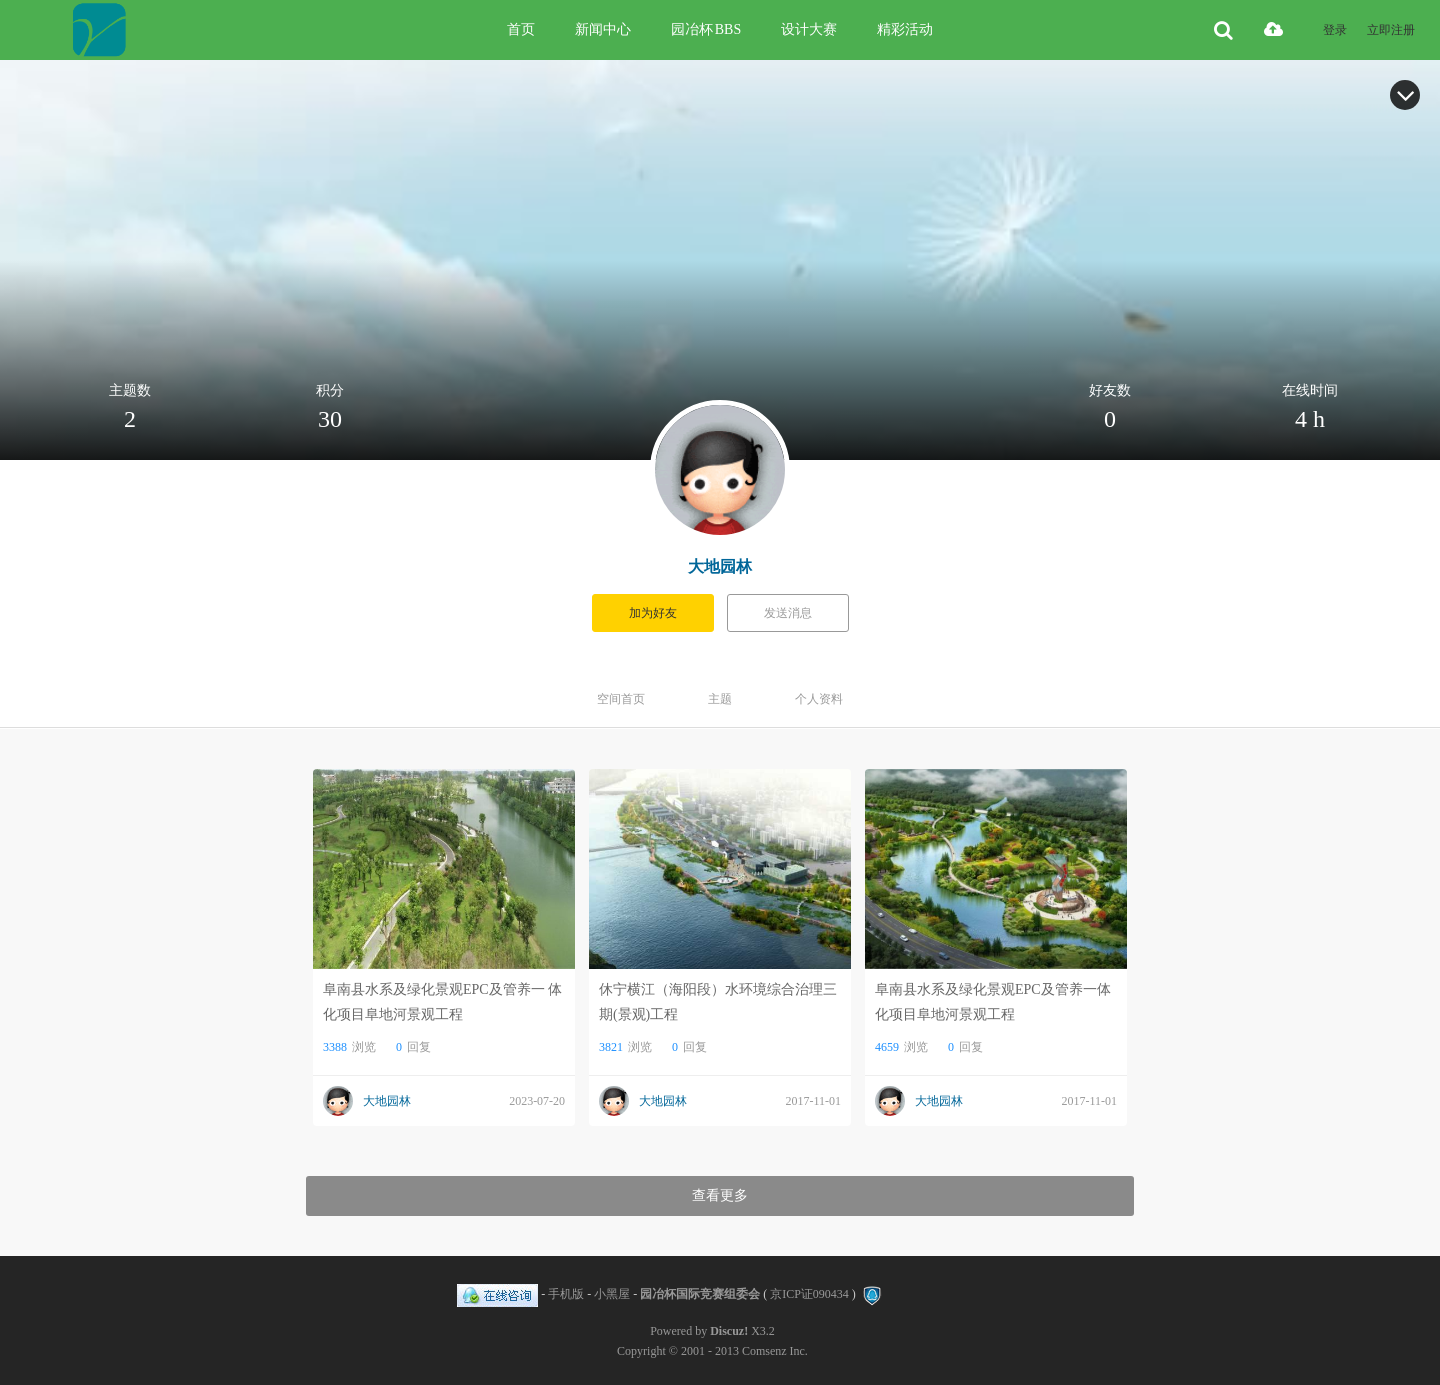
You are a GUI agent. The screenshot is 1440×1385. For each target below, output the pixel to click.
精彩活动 (905, 29)
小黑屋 (612, 1294)
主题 (720, 699)
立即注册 (1391, 30)
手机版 (566, 1294)
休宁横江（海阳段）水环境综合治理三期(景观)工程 (718, 1002)
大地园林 (720, 566)
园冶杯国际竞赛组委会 (700, 1294)
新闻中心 (603, 29)
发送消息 (788, 613)
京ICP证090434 (809, 1294)
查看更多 (720, 1195)
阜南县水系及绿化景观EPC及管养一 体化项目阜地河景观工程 (442, 1002)
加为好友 (653, 613)
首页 (521, 29)
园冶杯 (706, 29)
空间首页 (621, 699)
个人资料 (819, 699)
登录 (1335, 30)
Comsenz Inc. (775, 1351)
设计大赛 (809, 29)
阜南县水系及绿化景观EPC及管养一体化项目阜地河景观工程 (993, 1002)
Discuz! (729, 1331)
